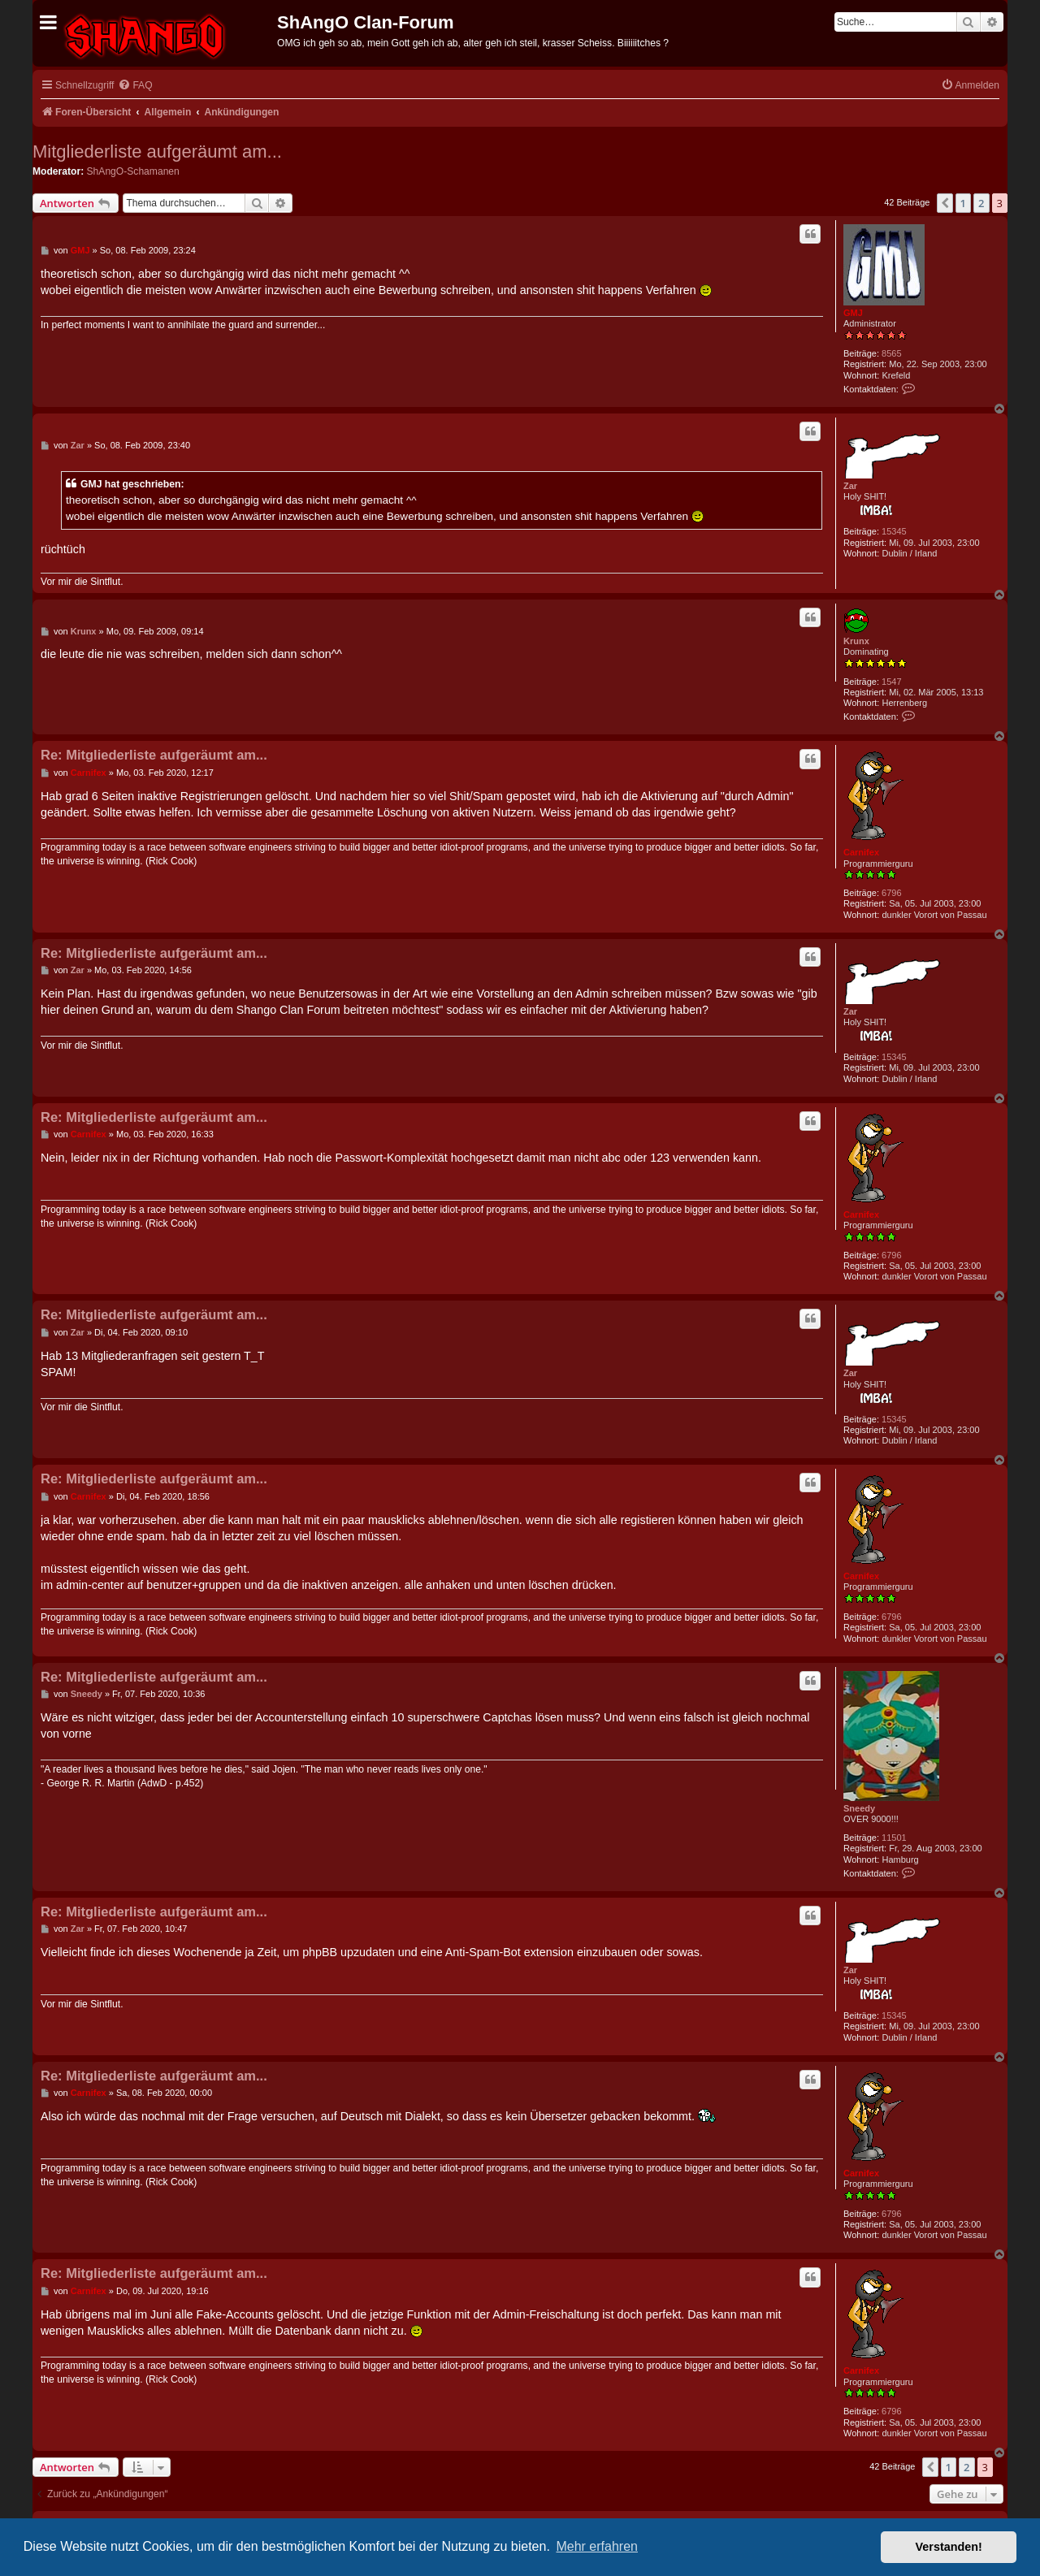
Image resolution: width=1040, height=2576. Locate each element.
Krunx (856, 641)
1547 (891, 681)
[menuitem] (135, 86)
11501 (894, 1837)
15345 (894, 531)
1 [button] (963, 203)
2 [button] (981, 203)
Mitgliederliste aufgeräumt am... (157, 151)
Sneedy (859, 1808)
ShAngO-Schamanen (133, 171)
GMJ (853, 313)
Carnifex (861, 852)
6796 (891, 893)
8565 (891, 353)
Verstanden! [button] (949, 2546)
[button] (945, 203)
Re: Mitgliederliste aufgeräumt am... (154, 754)
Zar (850, 486)
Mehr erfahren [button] (597, 2546)
